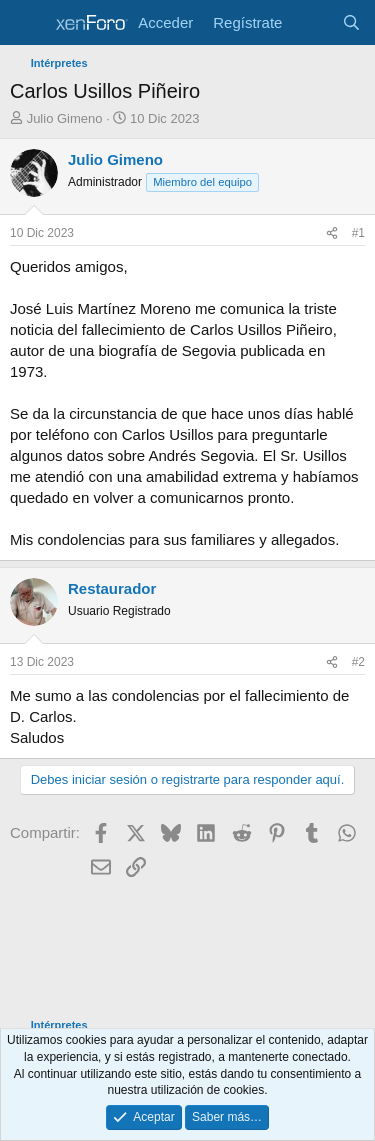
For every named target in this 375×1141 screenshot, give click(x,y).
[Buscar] (351, 22)
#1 (358, 233)
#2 (358, 662)
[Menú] (27, 23)
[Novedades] (311, 22)
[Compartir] (332, 233)
